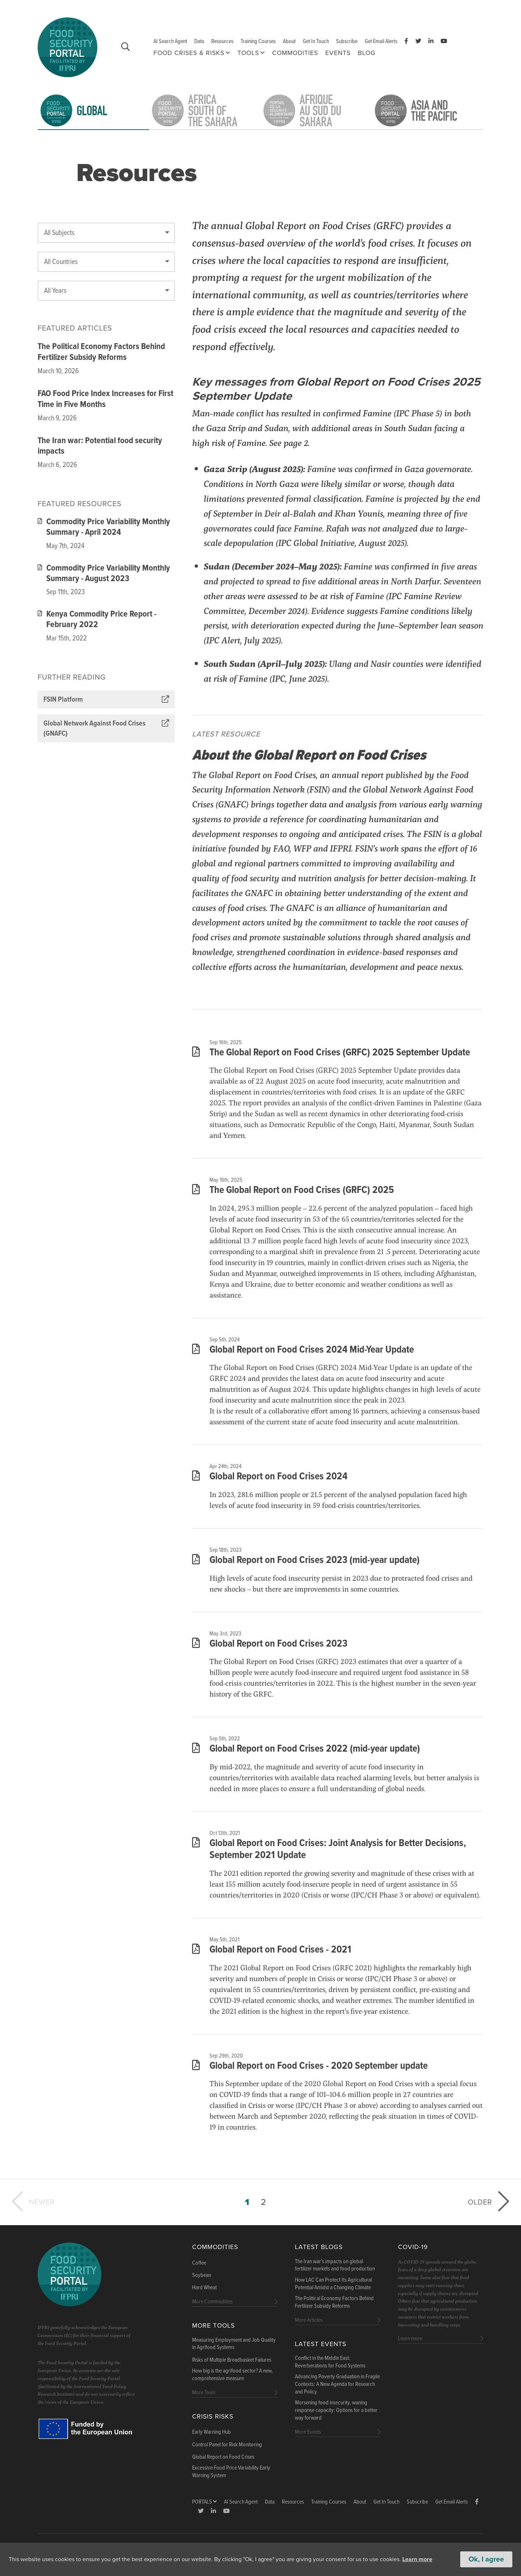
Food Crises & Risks (188, 53)
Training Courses (258, 41)
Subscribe (346, 41)
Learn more (417, 2559)
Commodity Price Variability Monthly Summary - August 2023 (104, 573)
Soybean (201, 2275)
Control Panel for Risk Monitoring (227, 2445)
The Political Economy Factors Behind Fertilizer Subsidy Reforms (101, 352)
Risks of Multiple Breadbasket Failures (231, 2360)
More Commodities (212, 2302)
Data (199, 41)
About (289, 41)
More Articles (309, 2320)
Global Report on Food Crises (223, 2457)
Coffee (199, 2263)
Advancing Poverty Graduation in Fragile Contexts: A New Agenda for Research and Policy (337, 2384)
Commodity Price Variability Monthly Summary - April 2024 (104, 527)
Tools (248, 53)
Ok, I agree (486, 2559)
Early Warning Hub (211, 2432)
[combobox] (106, 233)
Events (338, 53)
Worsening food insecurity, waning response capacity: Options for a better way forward (336, 2410)
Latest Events (320, 2344)
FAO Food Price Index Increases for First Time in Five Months (105, 399)
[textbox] (106, 233)
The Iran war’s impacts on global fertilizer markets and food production (335, 2265)
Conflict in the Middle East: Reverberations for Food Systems (330, 2362)
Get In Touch (316, 41)
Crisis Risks (212, 2416)
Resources (222, 41)
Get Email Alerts (381, 41)
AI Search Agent (170, 41)
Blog (367, 53)
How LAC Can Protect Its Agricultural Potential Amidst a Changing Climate (333, 2284)
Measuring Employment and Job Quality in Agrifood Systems (234, 2344)
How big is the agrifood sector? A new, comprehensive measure (232, 2374)
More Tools (213, 2325)
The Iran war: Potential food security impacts (100, 446)
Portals (204, 2502)
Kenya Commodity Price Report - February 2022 (97, 619)
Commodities (295, 53)
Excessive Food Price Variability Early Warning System (231, 2471)
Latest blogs (319, 2247)
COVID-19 (413, 2247)
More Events (308, 2432)
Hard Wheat (204, 2287)
